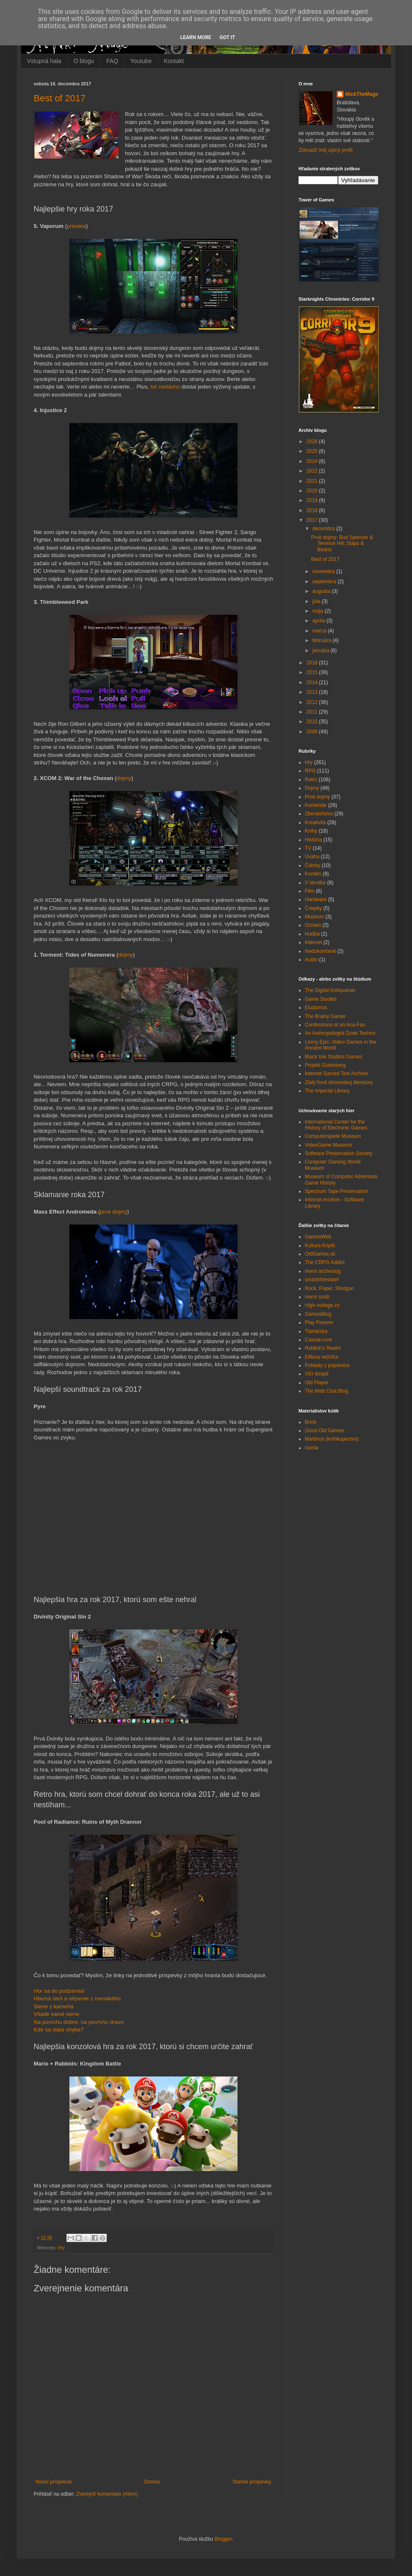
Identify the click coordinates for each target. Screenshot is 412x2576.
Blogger (223, 2539)
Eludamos (316, 1007)
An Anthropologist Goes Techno (340, 1033)
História (313, 840)
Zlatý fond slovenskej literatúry (338, 1082)
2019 (312, 500)
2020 (312, 491)
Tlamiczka (316, 1331)
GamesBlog (318, 1314)
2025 (312, 451)
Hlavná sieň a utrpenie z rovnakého (77, 1998)
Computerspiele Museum (333, 1136)
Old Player (316, 1383)
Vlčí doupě (317, 1374)
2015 (312, 672)
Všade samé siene (56, 2014)
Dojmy (312, 788)
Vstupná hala (44, 61)
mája (318, 611)
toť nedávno (165, 386)
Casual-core (318, 1340)
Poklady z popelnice (327, 1365)
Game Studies (321, 999)
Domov (152, 2482)
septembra (325, 581)
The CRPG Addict (325, 1262)
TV (308, 848)
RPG (310, 771)
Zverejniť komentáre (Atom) (107, 2494)
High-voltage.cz (322, 1305)
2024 (312, 461)
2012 (312, 702)
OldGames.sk (320, 1254)
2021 (312, 481)
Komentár (316, 805)
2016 (312, 663)
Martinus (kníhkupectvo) (332, 1439)
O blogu (84, 61)
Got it (227, 37)
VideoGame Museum (328, 1145)
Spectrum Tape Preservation (336, 1191)
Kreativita (315, 822)
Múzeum (314, 917)
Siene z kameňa (54, 2006)
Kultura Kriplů (320, 1245)
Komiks (313, 874)
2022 (312, 471)
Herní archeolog (323, 1271)
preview (76, 226)
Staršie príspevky (251, 2482)
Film (309, 891)
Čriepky (313, 908)
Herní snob (317, 1297)
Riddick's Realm (323, 1348)
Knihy (311, 831)
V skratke (315, 883)
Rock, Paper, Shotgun (329, 1288)
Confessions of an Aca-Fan (335, 1025)
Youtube (141, 61)
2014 (312, 682)
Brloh (311, 1422)
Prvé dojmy (317, 797)
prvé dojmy (113, 1212)
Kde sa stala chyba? (59, 2029)
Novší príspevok (54, 2482)
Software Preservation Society (338, 1153)
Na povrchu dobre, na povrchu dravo (79, 2022)
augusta (322, 591)
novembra (324, 571)
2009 (312, 732)
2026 (312, 441)
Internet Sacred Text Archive (336, 1073)
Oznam (313, 925)
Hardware (316, 899)
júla (317, 601)
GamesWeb (318, 1237)
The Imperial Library (327, 1091)
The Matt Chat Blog (326, 1391)
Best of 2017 (60, 98)
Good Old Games (324, 1430)
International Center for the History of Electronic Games (336, 1125)
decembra (324, 529)
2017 (312, 520)
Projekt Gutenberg (325, 1065)
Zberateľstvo (319, 814)
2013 (312, 692)
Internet (313, 942)
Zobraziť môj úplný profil (325, 150)
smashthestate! (322, 1280)
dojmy (123, 778)
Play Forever (319, 1322)
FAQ (112, 61)
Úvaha (312, 857)
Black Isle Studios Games (333, 1057)
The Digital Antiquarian (330, 990)
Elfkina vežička (321, 1357)
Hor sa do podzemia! (59, 1991)
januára (321, 650)
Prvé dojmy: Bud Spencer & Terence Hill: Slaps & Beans (342, 543)
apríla (319, 621)
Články (312, 865)
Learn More (195, 37)
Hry (61, 2247)
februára (322, 640)
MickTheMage (361, 94)
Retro (311, 780)
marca (320, 631)
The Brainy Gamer (325, 1016)
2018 (312, 510)
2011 (312, 712)
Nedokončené (320, 951)
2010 (312, 722)
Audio (311, 960)
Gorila (311, 1448)
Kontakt (174, 61)
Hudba (312, 934)
